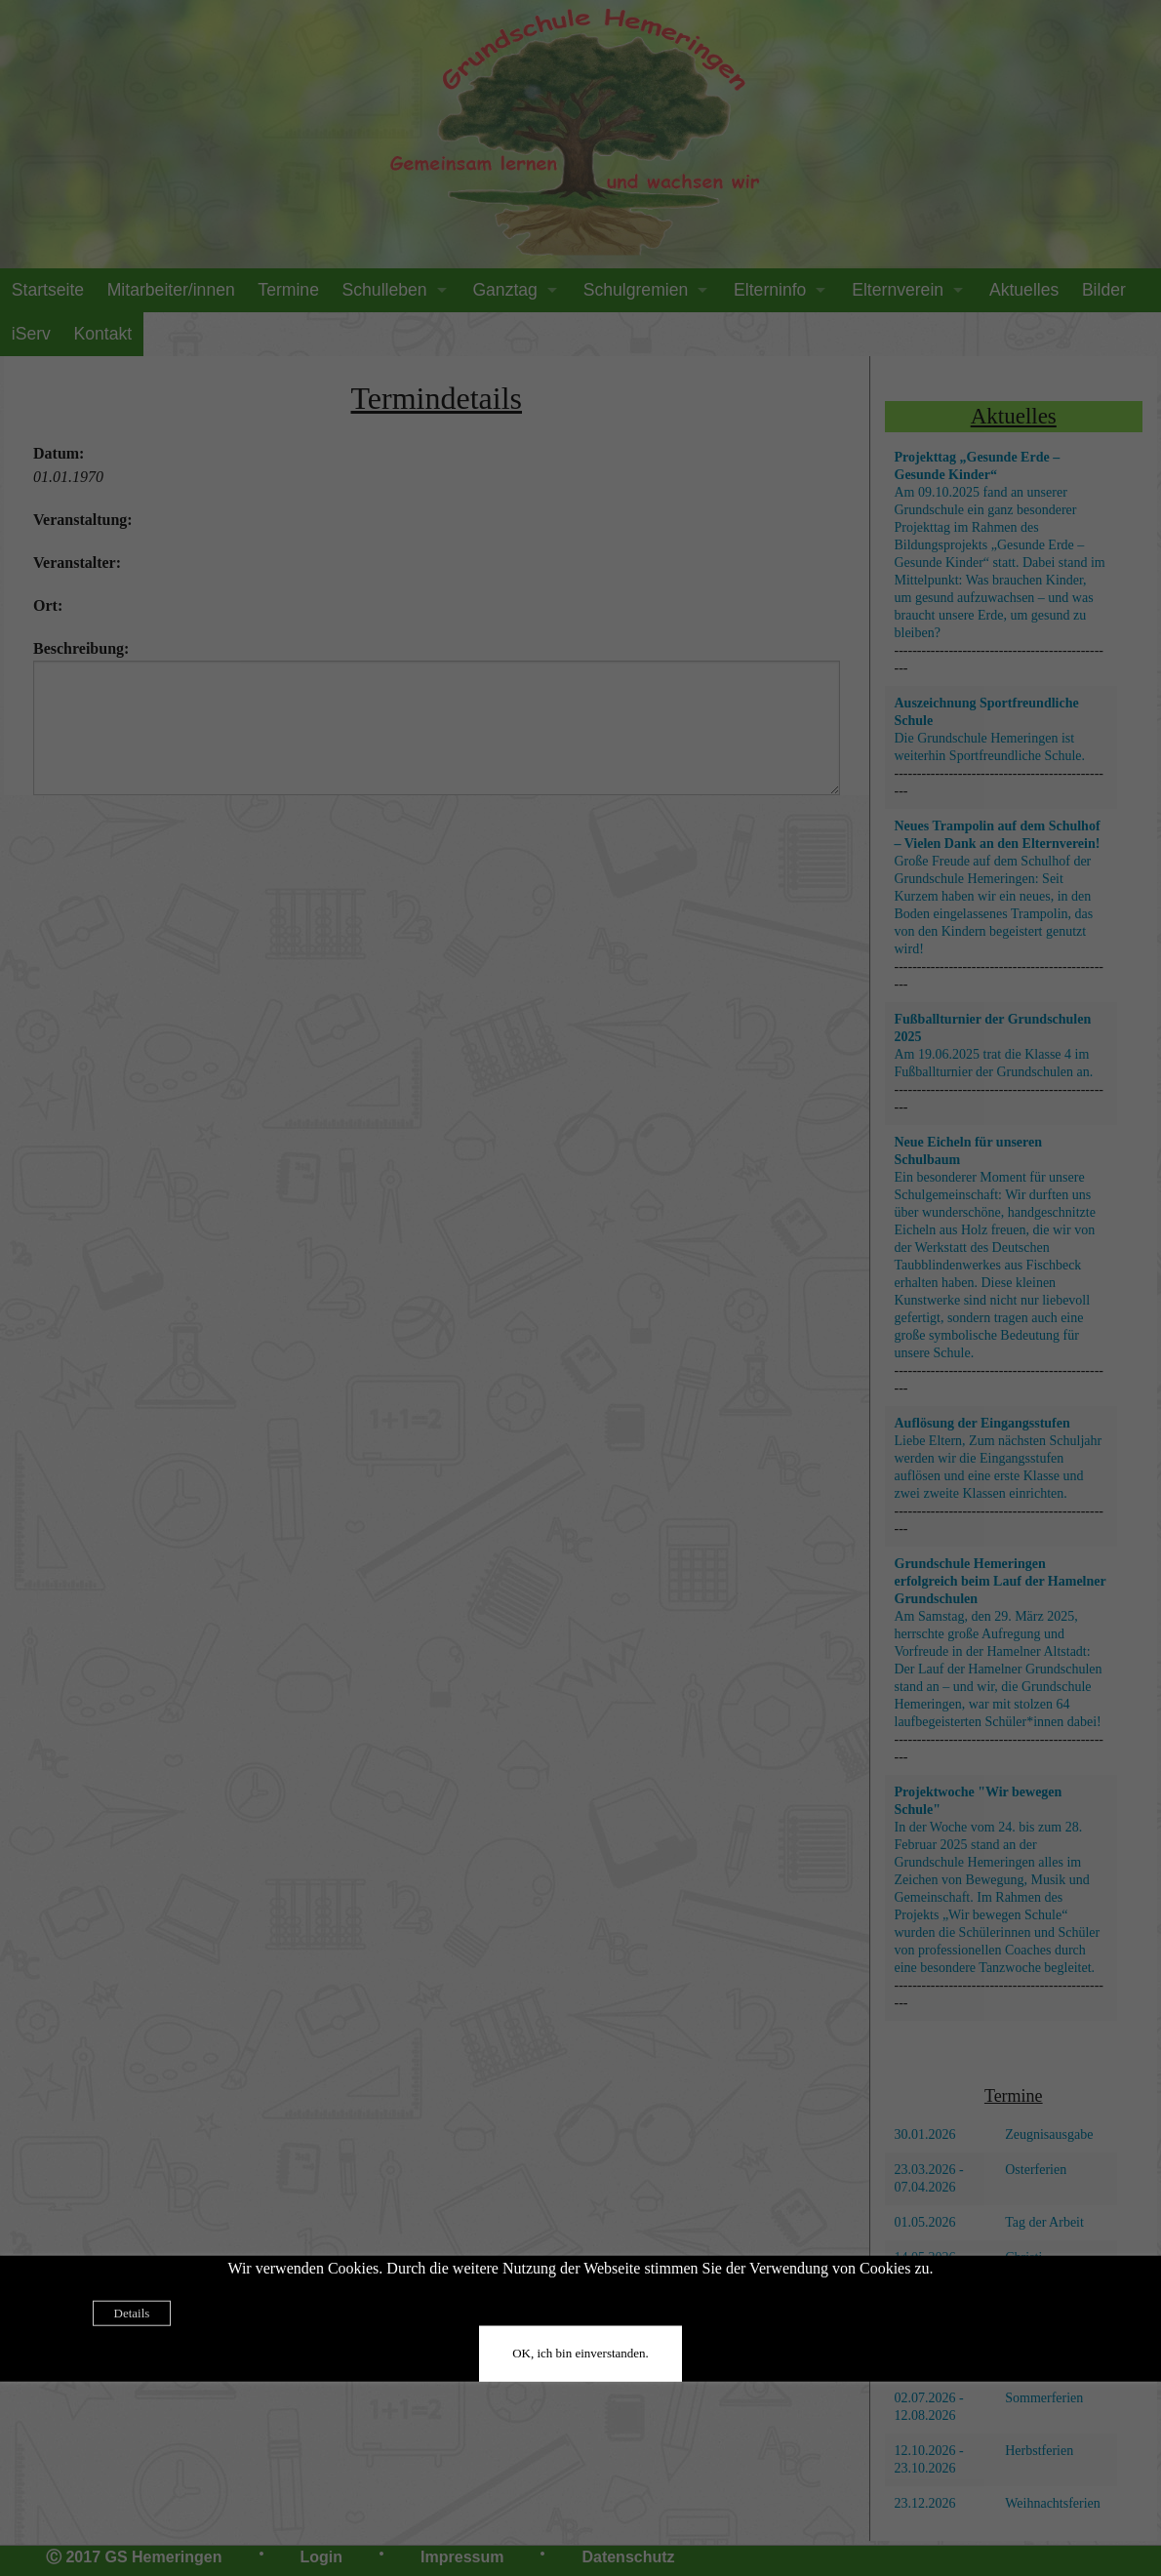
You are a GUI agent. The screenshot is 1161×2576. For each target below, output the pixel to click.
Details (132, 2312)
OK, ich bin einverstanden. (580, 2352)
